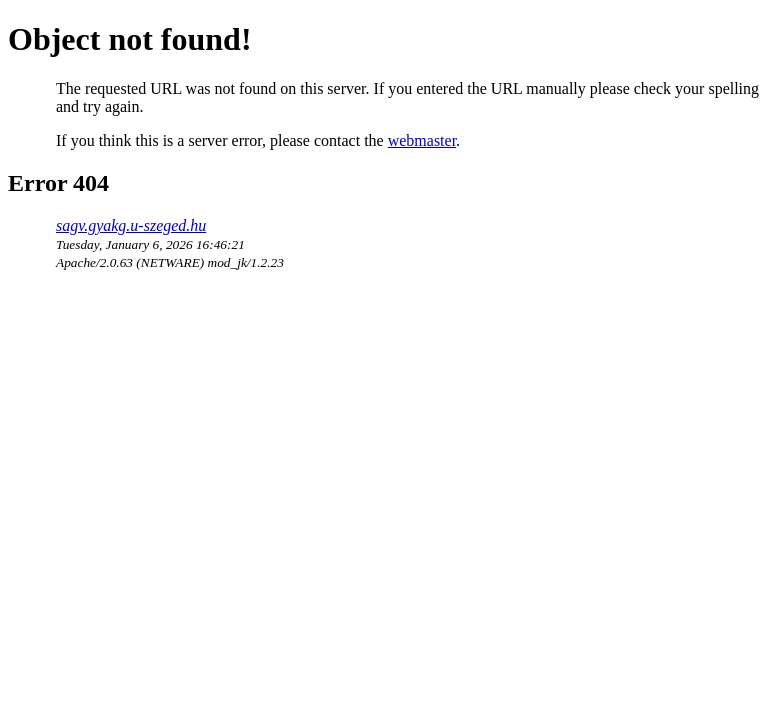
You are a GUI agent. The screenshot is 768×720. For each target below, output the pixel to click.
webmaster (422, 140)
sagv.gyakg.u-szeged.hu (131, 225)
